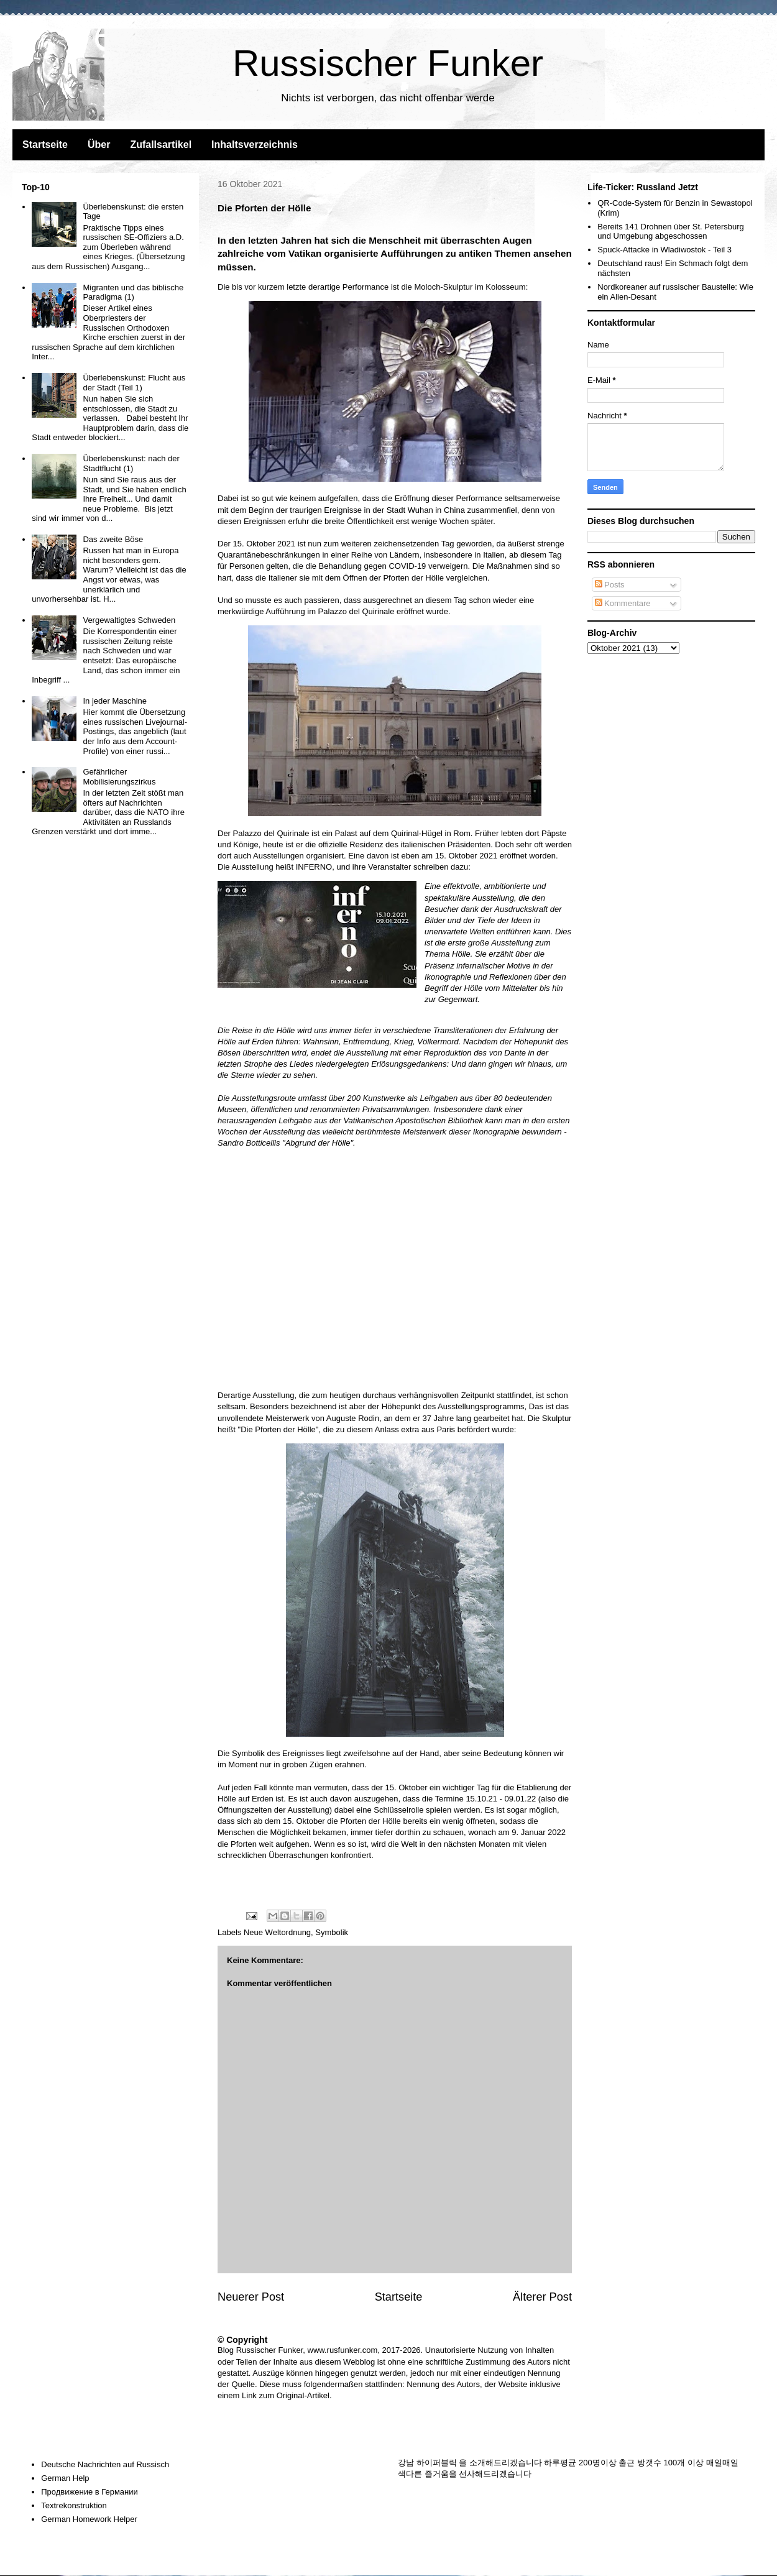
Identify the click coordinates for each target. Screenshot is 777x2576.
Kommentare (623, 603)
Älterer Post (542, 2297)
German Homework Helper (89, 2519)
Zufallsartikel (160, 144)
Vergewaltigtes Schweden (129, 620)
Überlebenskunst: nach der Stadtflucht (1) (131, 463)
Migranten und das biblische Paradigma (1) (133, 292)
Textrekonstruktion (74, 2505)
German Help (65, 2478)
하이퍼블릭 (436, 2462)
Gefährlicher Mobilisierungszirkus (119, 776)
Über (99, 144)
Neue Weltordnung (277, 1932)
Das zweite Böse (113, 539)
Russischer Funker (387, 63)
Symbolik (331, 1932)
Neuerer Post (251, 2297)
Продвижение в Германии (89, 2491)
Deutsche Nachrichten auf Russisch (105, 2464)
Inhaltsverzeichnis (254, 144)
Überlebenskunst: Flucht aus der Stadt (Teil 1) (134, 382)
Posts (610, 584)
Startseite (45, 144)
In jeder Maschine (115, 701)
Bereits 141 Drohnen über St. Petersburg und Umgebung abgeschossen (670, 231)
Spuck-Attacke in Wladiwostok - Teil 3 (664, 249)
